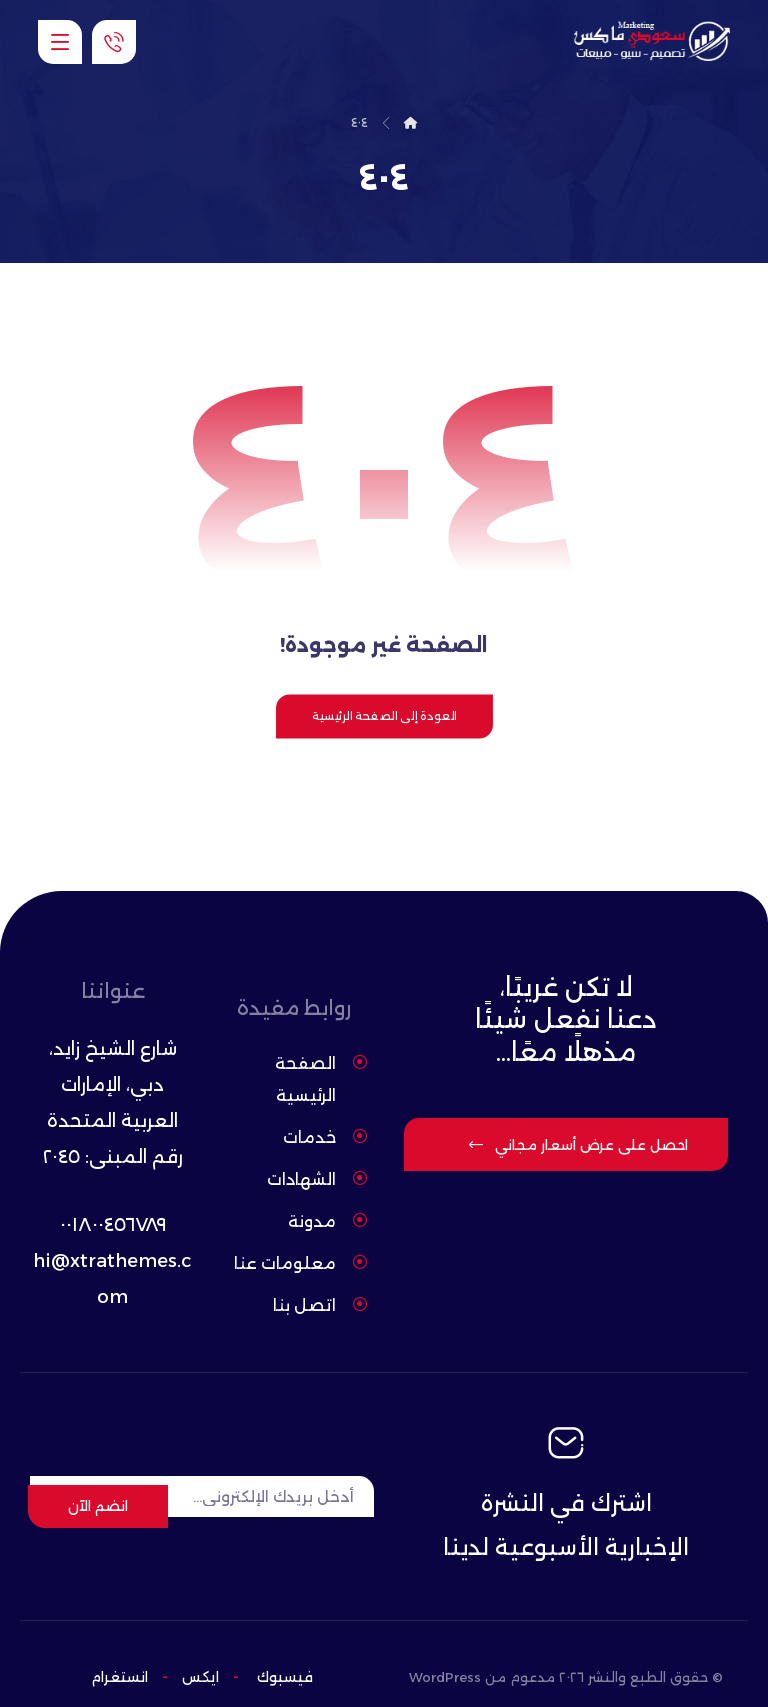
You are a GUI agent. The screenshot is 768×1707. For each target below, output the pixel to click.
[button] (60, 42)
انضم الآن (98, 1479)
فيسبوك (285, 1651)
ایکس (198, 1651)
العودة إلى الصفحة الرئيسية (383, 721)
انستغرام (119, 1651)
